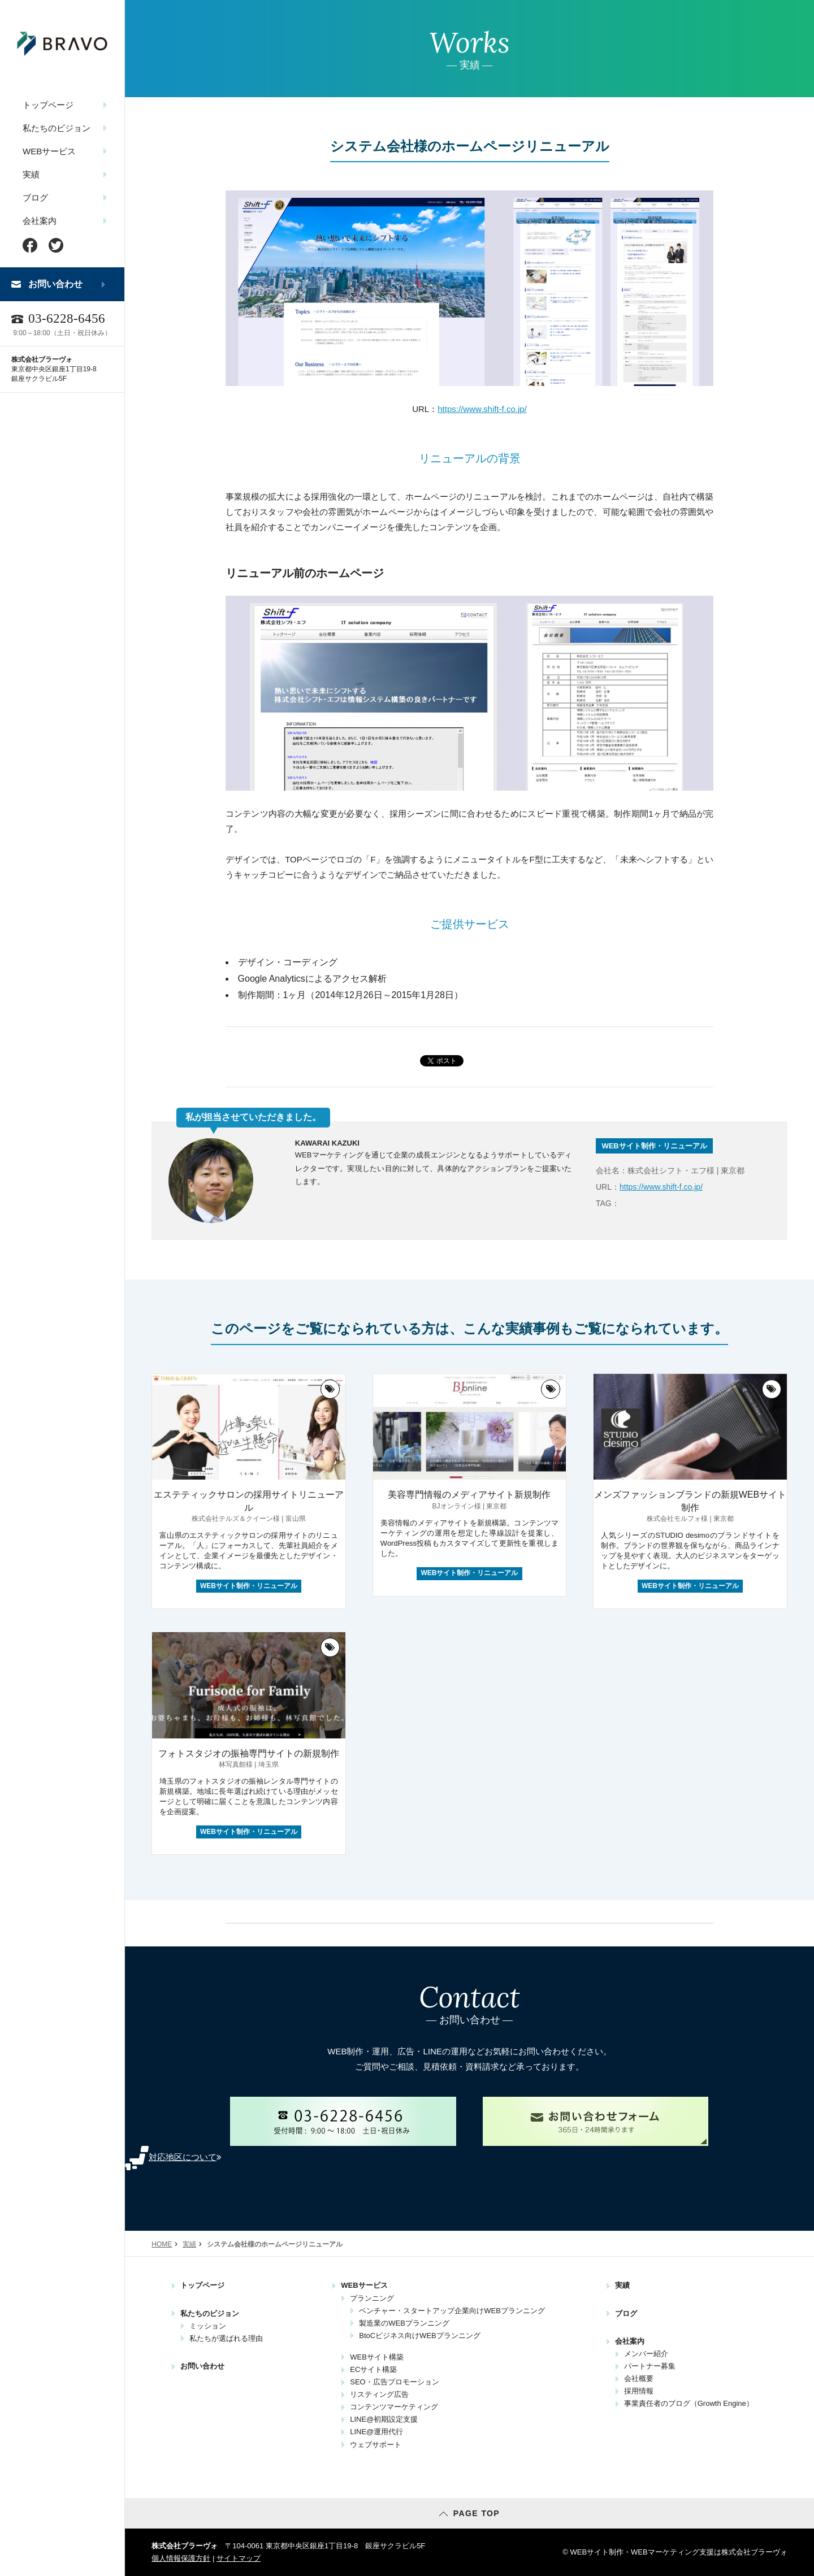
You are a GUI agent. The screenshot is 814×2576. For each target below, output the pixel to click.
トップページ (48, 105)
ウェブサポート (375, 2444)
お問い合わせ (55, 284)
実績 (31, 174)
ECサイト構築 (373, 2369)
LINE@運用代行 (376, 2431)
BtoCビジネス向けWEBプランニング (419, 2335)
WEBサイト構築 (377, 2357)
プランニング (372, 2298)
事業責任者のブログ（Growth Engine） (689, 2403)
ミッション (207, 2326)
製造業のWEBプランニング (404, 2323)
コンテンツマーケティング (394, 2406)
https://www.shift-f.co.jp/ (482, 409)
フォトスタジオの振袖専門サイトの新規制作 (248, 1753)
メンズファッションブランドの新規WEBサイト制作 (690, 1501)
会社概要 (638, 2378)
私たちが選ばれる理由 (226, 2338)
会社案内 (40, 220)
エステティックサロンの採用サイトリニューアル (249, 1501)
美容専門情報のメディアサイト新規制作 (469, 1494)
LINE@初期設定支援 (384, 2419)
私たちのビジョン (56, 128)
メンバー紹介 (646, 2353)
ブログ (35, 197)
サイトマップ (239, 2558)
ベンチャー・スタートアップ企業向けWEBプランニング (452, 2310)
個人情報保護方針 (180, 2558)
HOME (161, 2244)
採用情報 (638, 2391)
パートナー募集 (650, 2366)
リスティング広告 (379, 2394)
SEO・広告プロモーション (394, 2382)
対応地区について (185, 2157)
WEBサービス (49, 151)
